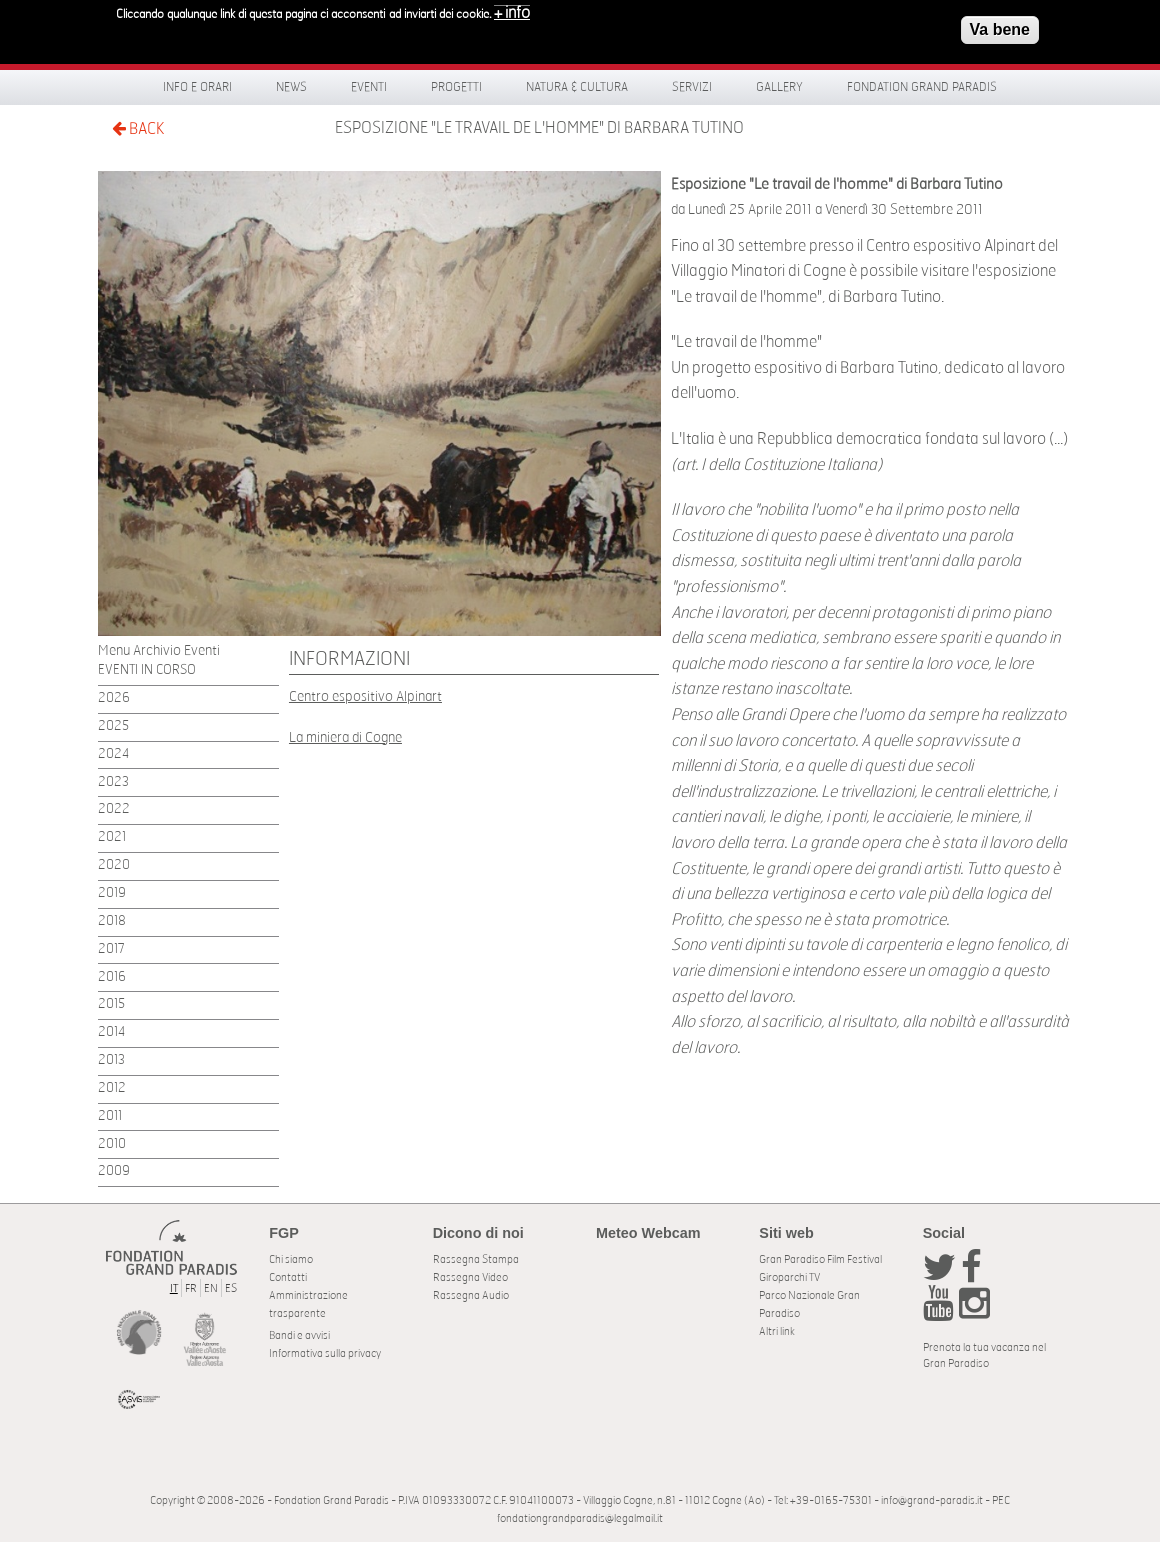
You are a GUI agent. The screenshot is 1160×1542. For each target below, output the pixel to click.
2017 (111, 949)
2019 (112, 893)
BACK (138, 128)
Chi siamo (291, 1259)
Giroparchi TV (789, 1277)
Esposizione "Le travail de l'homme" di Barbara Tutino (539, 128)
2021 (112, 837)
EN (211, 1288)
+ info (512, 13)
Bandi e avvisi (299, 1335)
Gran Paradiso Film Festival (820, 1259)
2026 (114, 698)
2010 (112, 1144)
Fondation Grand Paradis (922, 87)
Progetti (456, 87)
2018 (112, 921)
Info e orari (197, 87)
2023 (113, 782)
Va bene (1000, 29)
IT (174, 1288)
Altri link (777, 1331)
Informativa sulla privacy (325, 1353)
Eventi (369, 87)
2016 (112, 977)
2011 (110, 1116)
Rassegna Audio (471, 1295)
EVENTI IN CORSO (147, 670)
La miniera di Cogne (345, 737)
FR (191, 1288)
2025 (113, 726)
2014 (111, 1032)
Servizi (692, 87)
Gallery (779, 87)
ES (231, 1288)
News (291, 87)
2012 (112, 1088)
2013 (111, 1060)
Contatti (288, 1277)
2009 (114, 1171)
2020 (114, 865)
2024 (113, 754)
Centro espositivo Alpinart (365, 696)
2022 (114, 809)
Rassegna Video (470, 1277)
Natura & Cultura (577, 87)
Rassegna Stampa (476, 1259)
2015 (111, 1004)
